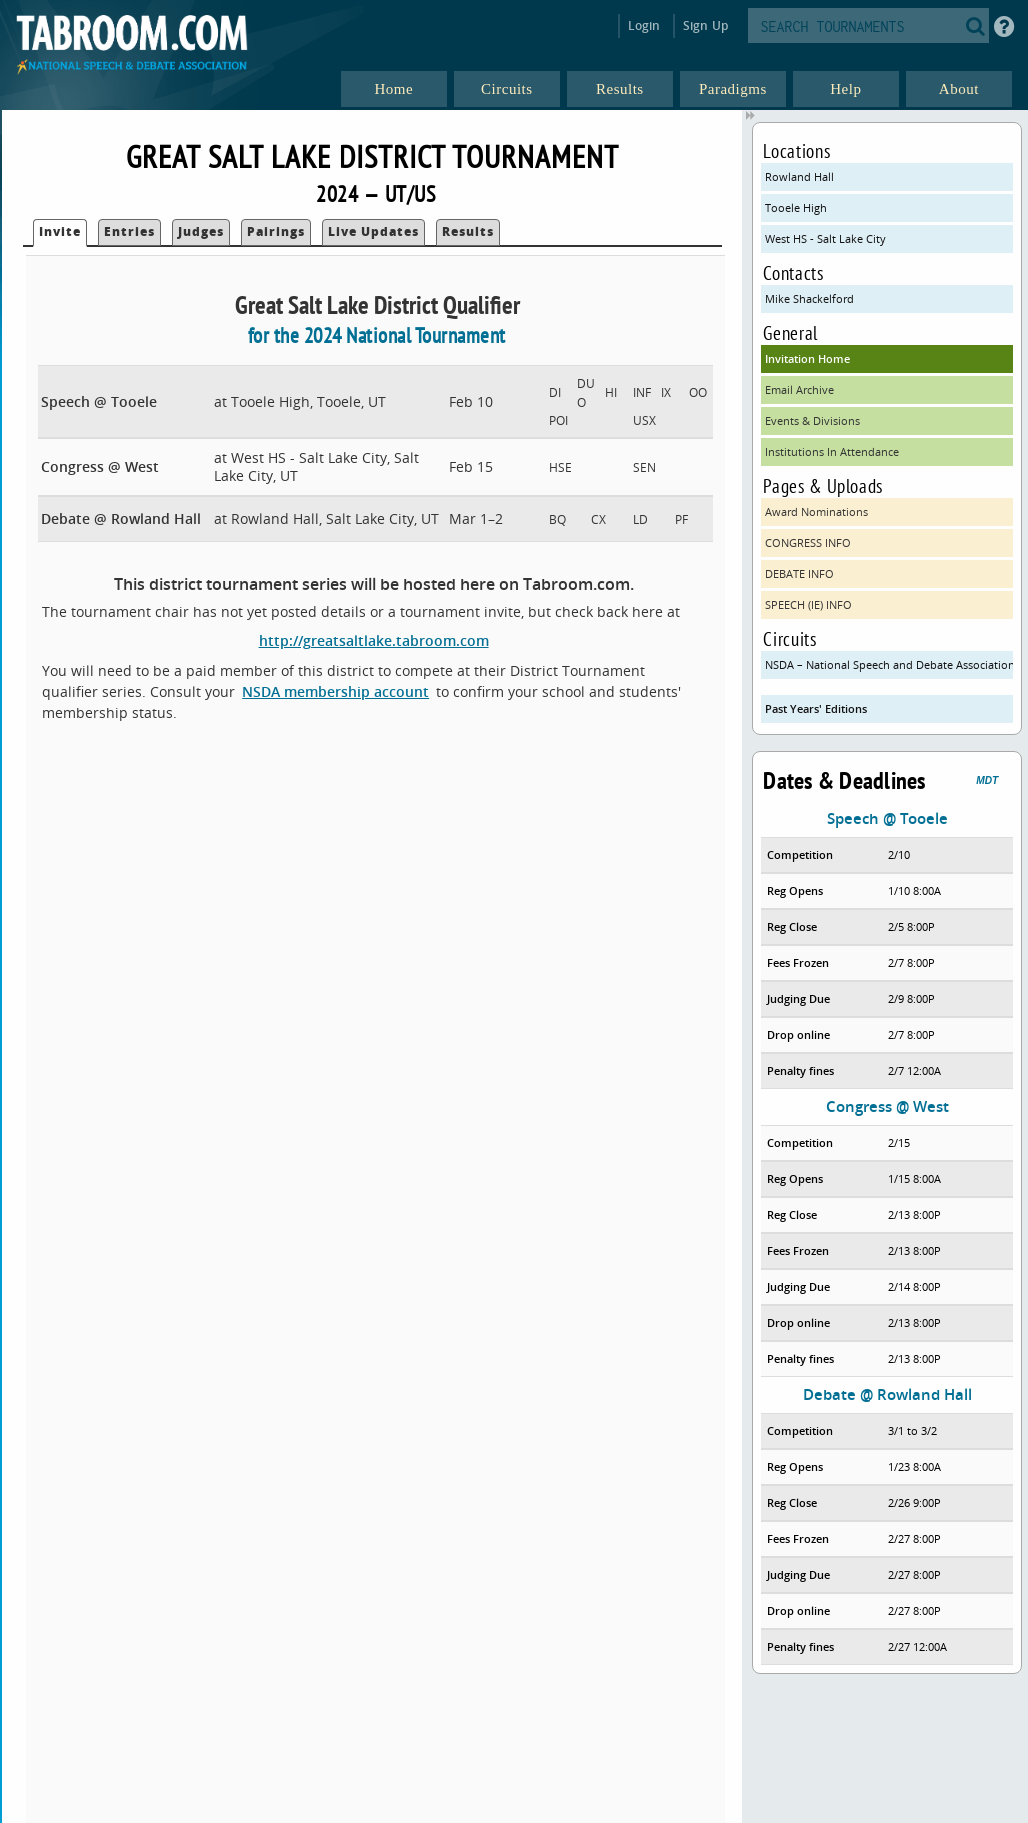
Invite (60, 231)
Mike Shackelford (809, 298)
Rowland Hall (799, 176)
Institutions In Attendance (832, 451)
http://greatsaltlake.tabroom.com (374, 640)
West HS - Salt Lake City (825, 238)
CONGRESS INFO (808, 542)
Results (468, 231)
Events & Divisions (812, 420)
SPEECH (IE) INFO (808, 604)
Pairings (276, 231)
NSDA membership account (335, 691)
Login (644, 25)
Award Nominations (816, 511)
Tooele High (796, 207)
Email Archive (799, 389)
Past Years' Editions (816, 708)
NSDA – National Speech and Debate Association (888, 664)
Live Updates (373, 231)
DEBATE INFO (799, 573)
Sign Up (705, 25)
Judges (201, 231)
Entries (129, 231)
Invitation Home (807, 358)
